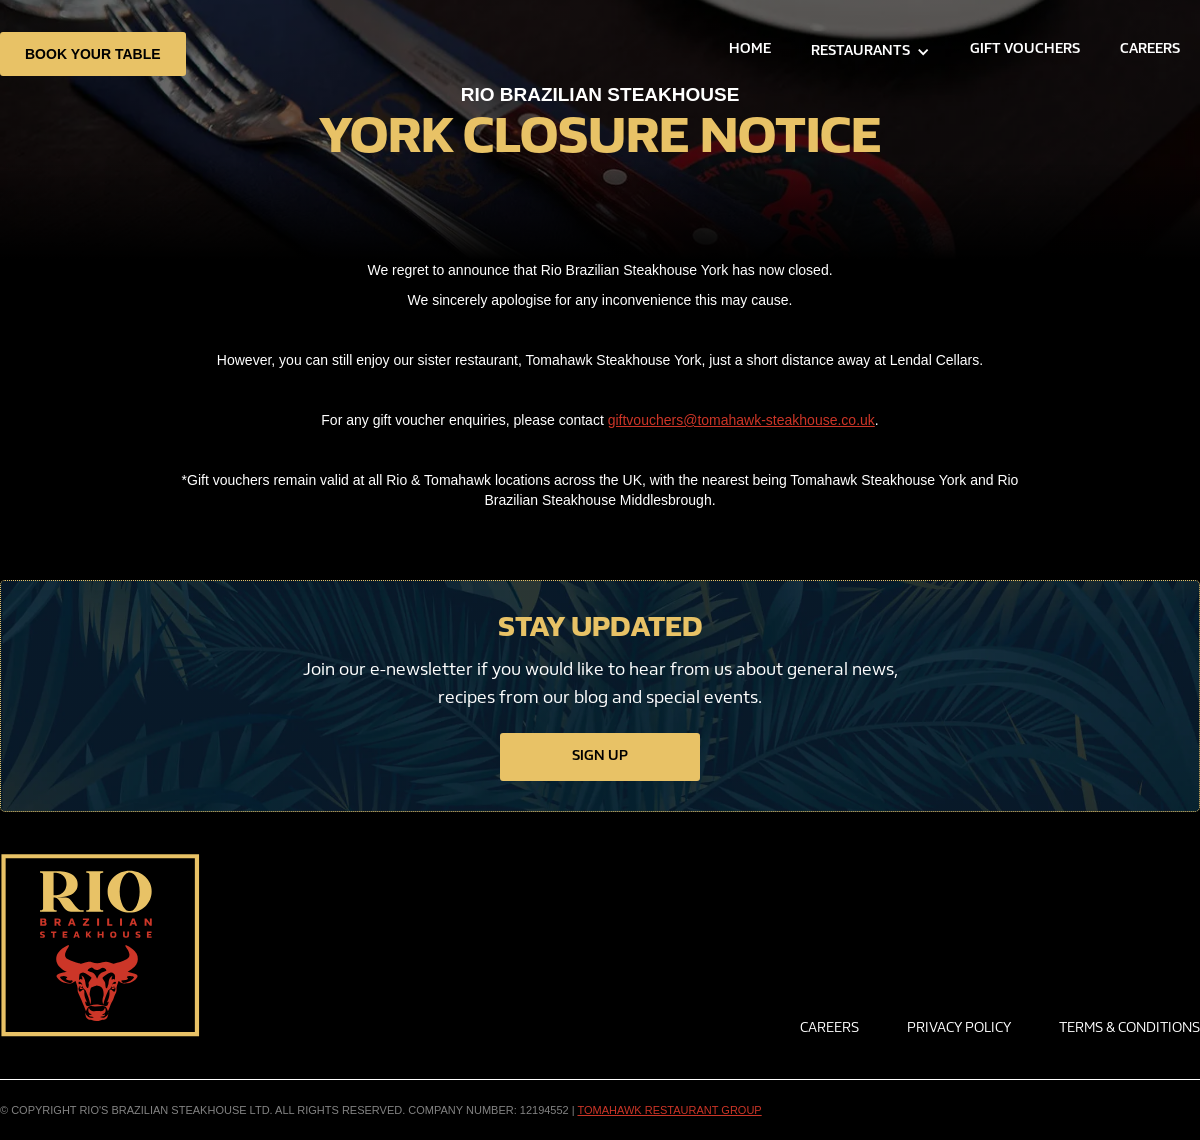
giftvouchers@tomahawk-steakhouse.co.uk (741, 420)
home (750, 50)
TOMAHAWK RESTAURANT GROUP (670, 1110)
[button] (870, 52)
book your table (93, 54)
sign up (600, 757)
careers (1150, 50)
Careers (829, 1029)
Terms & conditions (1129, 1029)
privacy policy (959, 1029)
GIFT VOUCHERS (1025, 50)
